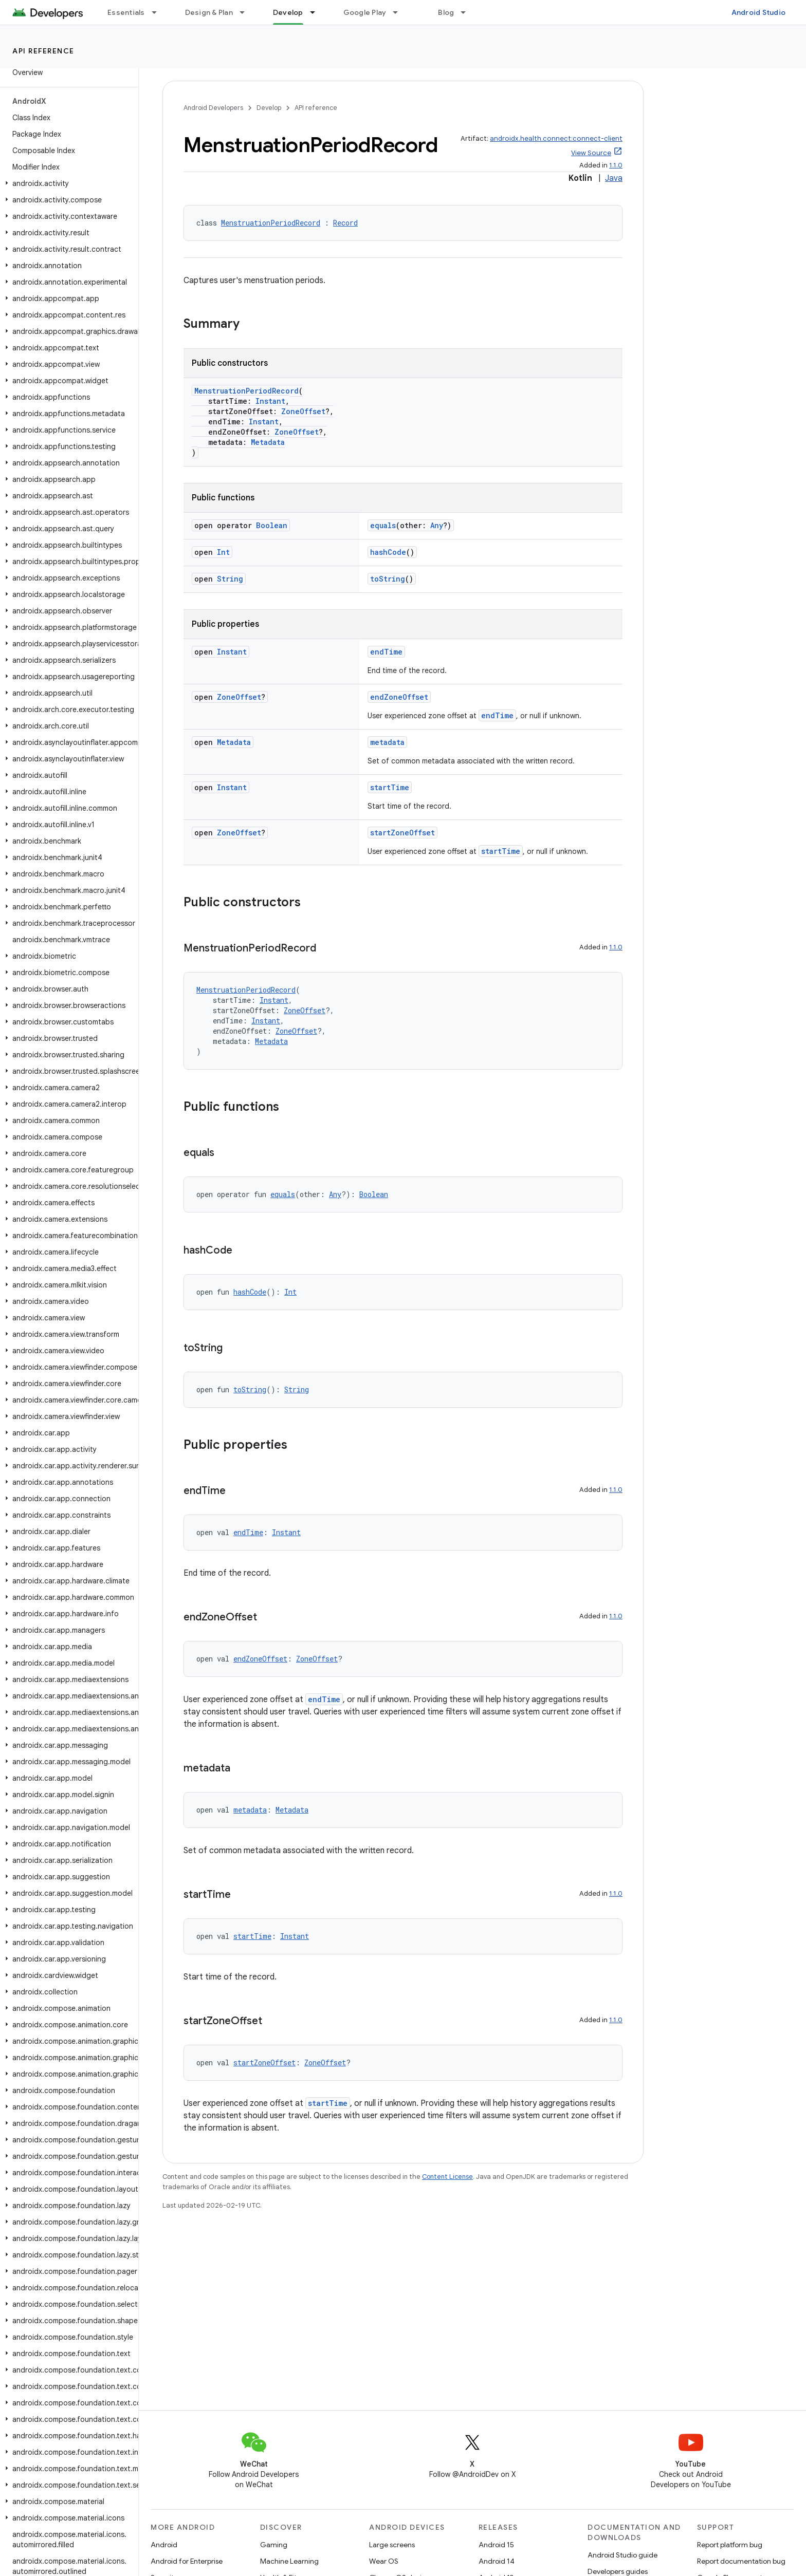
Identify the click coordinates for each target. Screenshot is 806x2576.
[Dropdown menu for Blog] (468, 12)
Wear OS (383, 2561)
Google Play (365, 12)
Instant (270, 401)
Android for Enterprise (187, 2561)
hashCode (388, 552)
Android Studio (758, 12)
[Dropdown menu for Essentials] (159, 12)
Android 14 (497, 2561)
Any (436, 525)
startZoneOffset (402, 832)
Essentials (126, 12)
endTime (386, 652)
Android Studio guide (622, 2555)
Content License (447, 2176)
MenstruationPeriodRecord (270, 223)
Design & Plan (209, 12)
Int (223, 552)
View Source (591, 152)
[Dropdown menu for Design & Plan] (247, 12)
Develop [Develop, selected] (288, 12)
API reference (43, 50)
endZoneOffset (399, 697)
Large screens (392, 2544)
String (230, 579)
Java (613, 178)
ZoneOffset (303, 411)
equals (383, 525)
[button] (67, 183)
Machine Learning (289, 2561)
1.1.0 (615, 165)
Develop (269, 107)
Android (164, 2544)
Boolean (271, 525)
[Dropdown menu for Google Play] (400, 12)
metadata (387, 742)
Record (345, 223)
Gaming (273, 2544)
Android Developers (213, 107)
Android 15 (496, 2544)
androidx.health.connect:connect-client (556, 138)
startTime (389, 787)
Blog (446, 12)
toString (387, 579)
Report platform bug (729, 2544)
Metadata (268, 442)
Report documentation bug (741, 2561)
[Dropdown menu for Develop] (317, 12)
